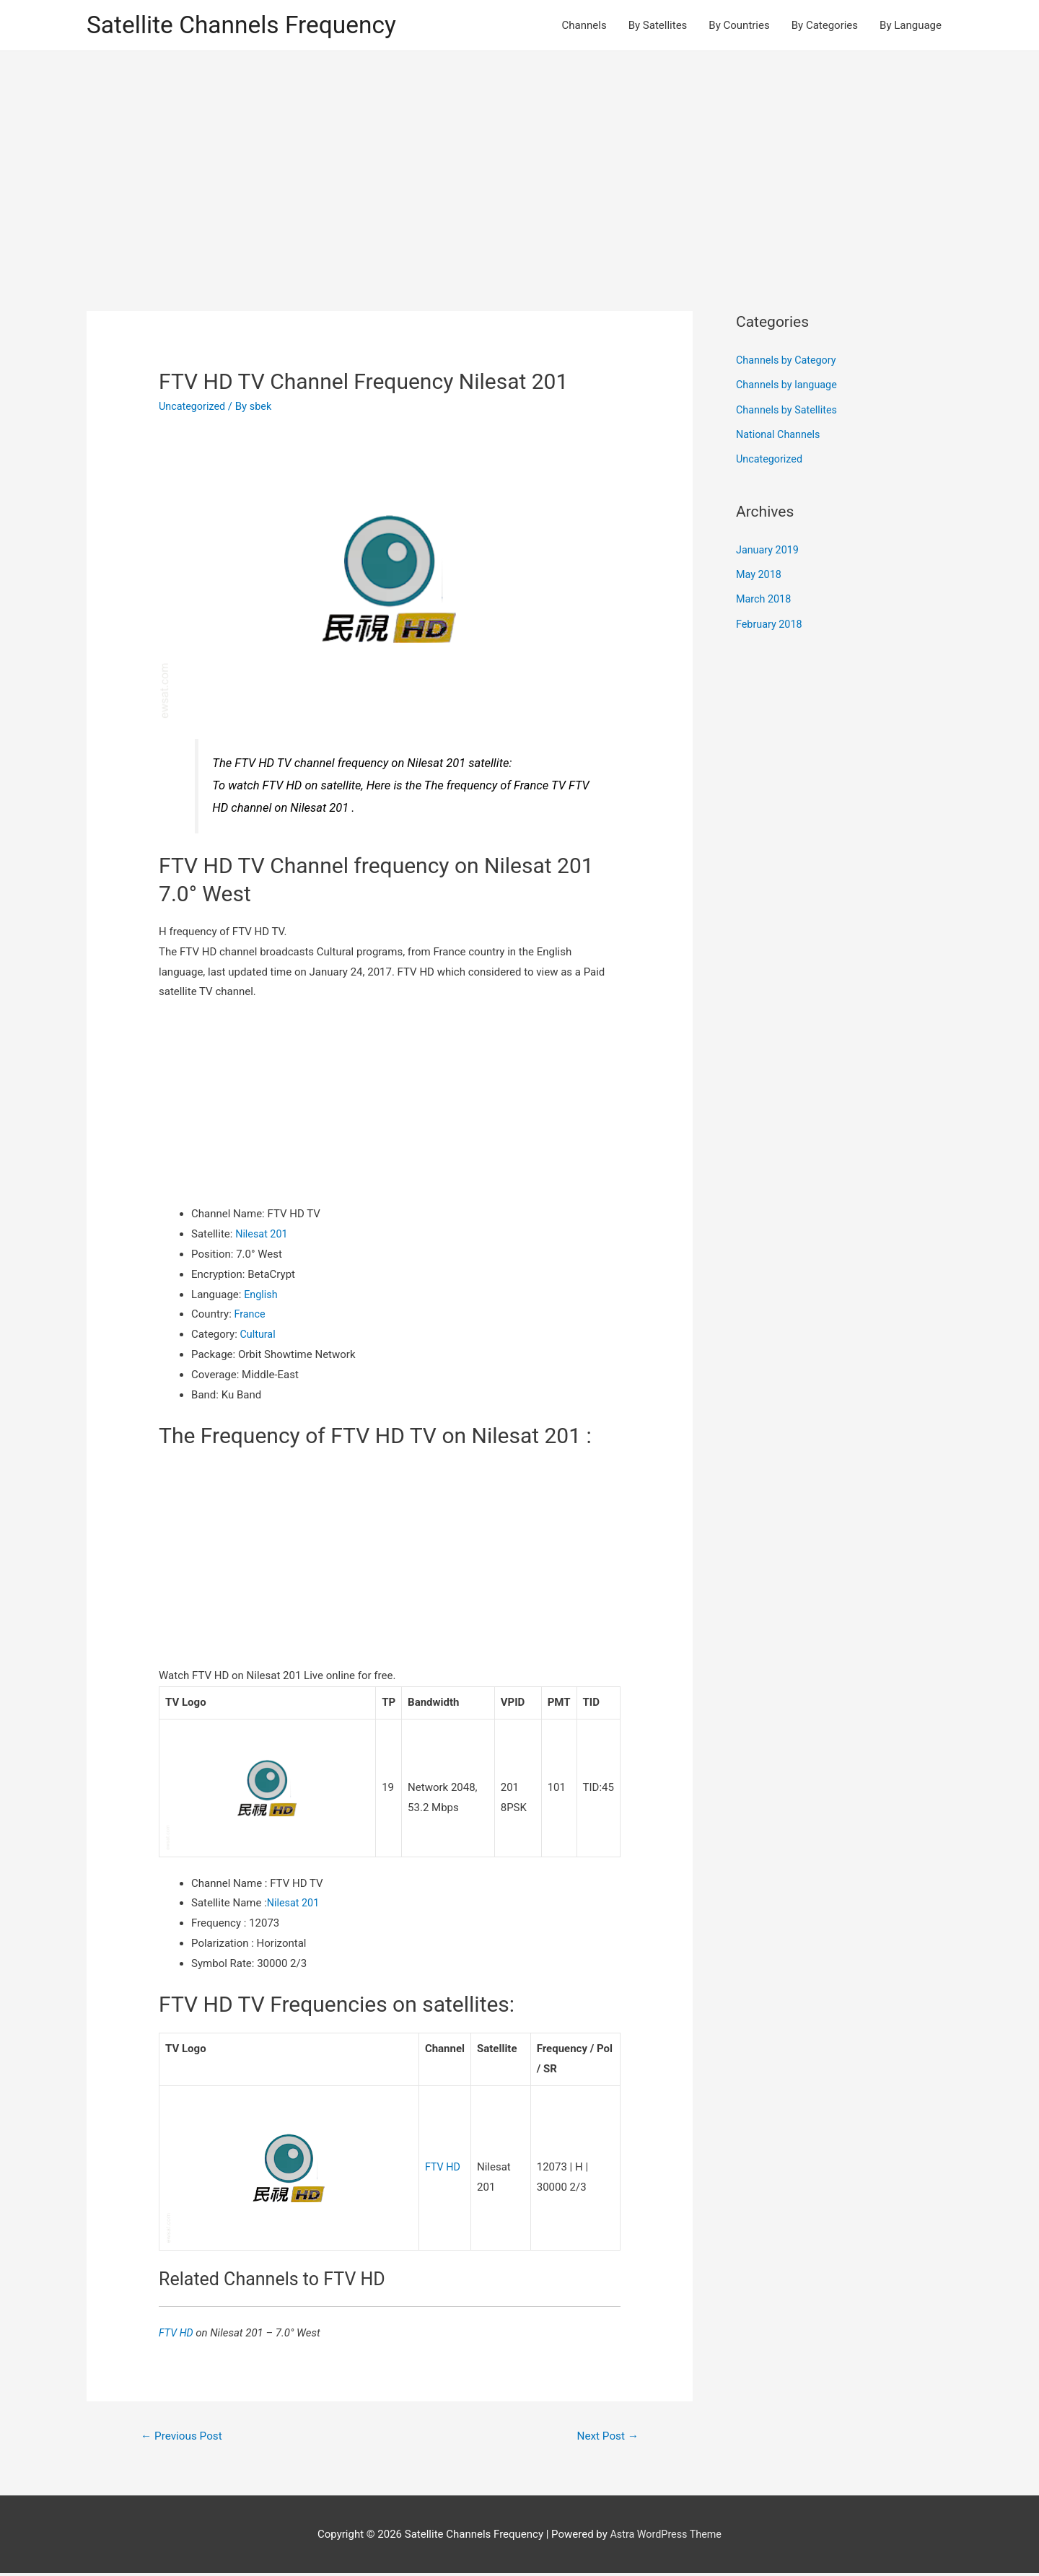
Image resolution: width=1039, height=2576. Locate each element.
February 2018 (770, 621)
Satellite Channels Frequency (249, 25)
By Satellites (658, 25)
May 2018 (760, 572)
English (261, 1295)
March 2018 (765, 597)
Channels (584, 25)
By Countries (739, 25)
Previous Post (184, 2438)
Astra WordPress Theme (666, 2536)
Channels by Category (788, 361)
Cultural (258, 1335)
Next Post (606, 2438)
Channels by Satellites (788, 409)
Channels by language (788, 385)
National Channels (780, 434)
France (250, 1315)
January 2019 (769, 548)
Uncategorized (193, 407)
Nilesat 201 (262, 1235)
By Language (911, 25)
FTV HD (443, 2168)
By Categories (825, 25)
